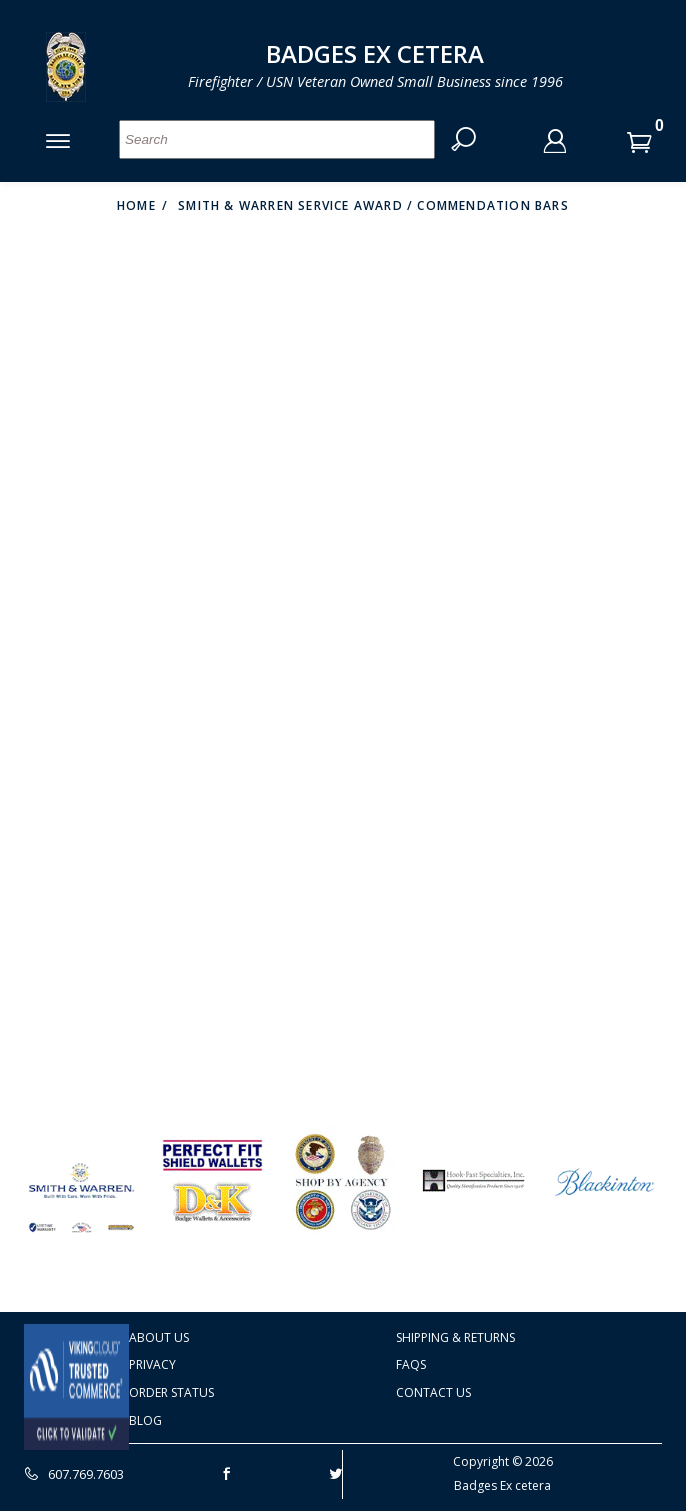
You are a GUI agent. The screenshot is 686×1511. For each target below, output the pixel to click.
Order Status (171, 1392)
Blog (145, 1420)
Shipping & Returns (455, 1337)
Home (136, 205)
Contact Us (433, 1392)
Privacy (152, 1364)
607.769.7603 (74, 1474)
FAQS (411, 1364)
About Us (159, 1337)
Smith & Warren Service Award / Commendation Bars (373, 205)
